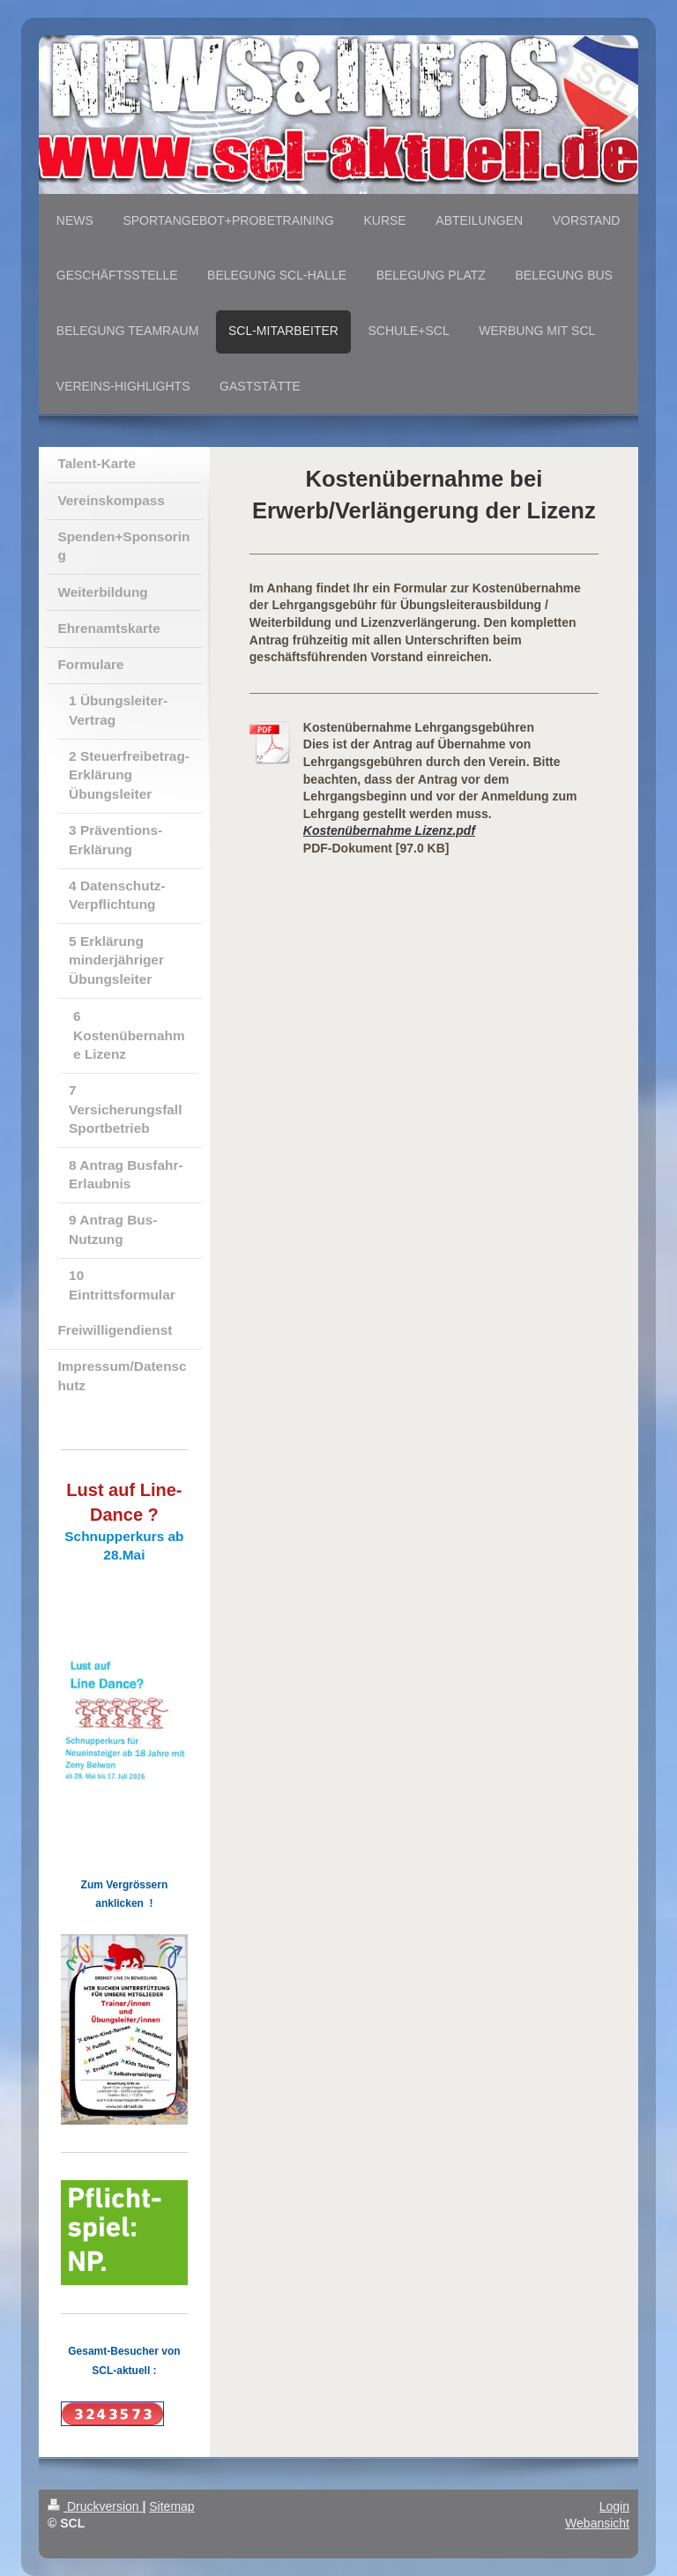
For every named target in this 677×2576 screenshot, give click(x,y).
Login (614, 2506)
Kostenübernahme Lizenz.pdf (389, 830)
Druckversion (95, 2506)
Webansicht (597, 2523)
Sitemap (171, 2506)
